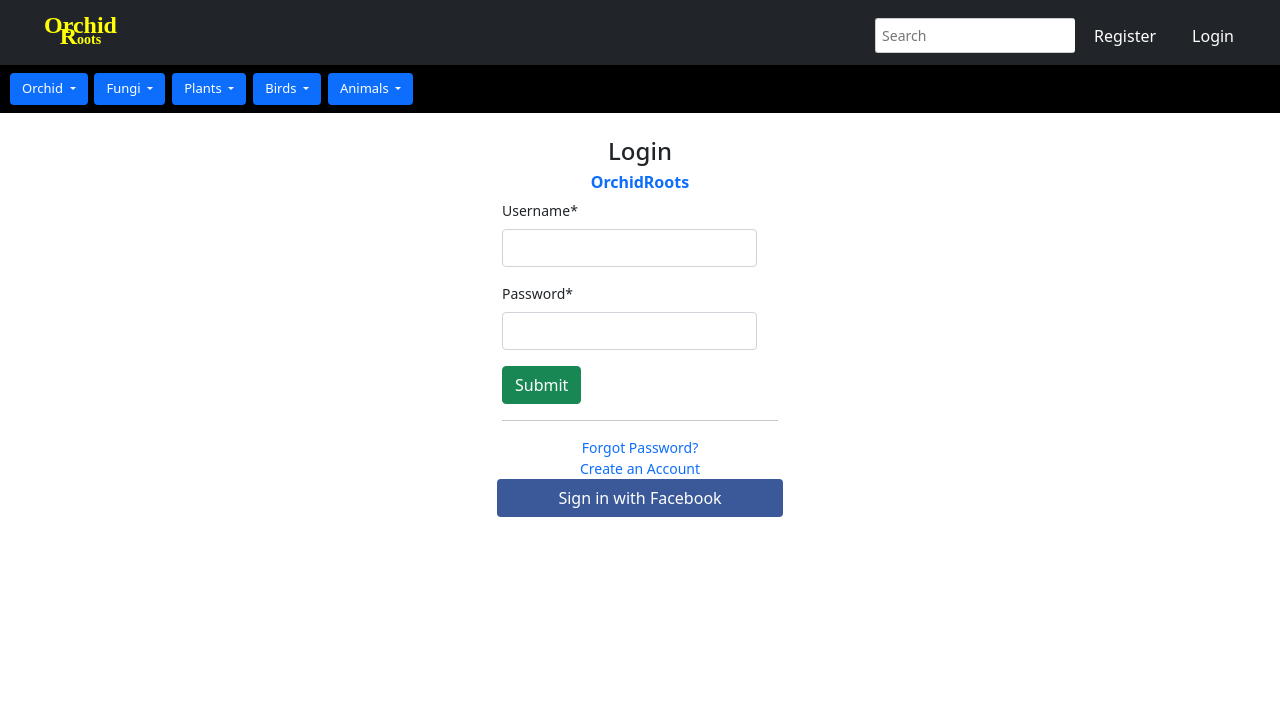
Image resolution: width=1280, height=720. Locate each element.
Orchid (44, 88)
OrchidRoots (640, 182)
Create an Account (640, 468)
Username (540, 210)
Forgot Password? (640, 447)
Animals (366, 88)
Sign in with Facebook (639, 498)
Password (537, 293)
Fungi (125, 88)
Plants (204, 88)
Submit (541, 385)
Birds (282, 88)
